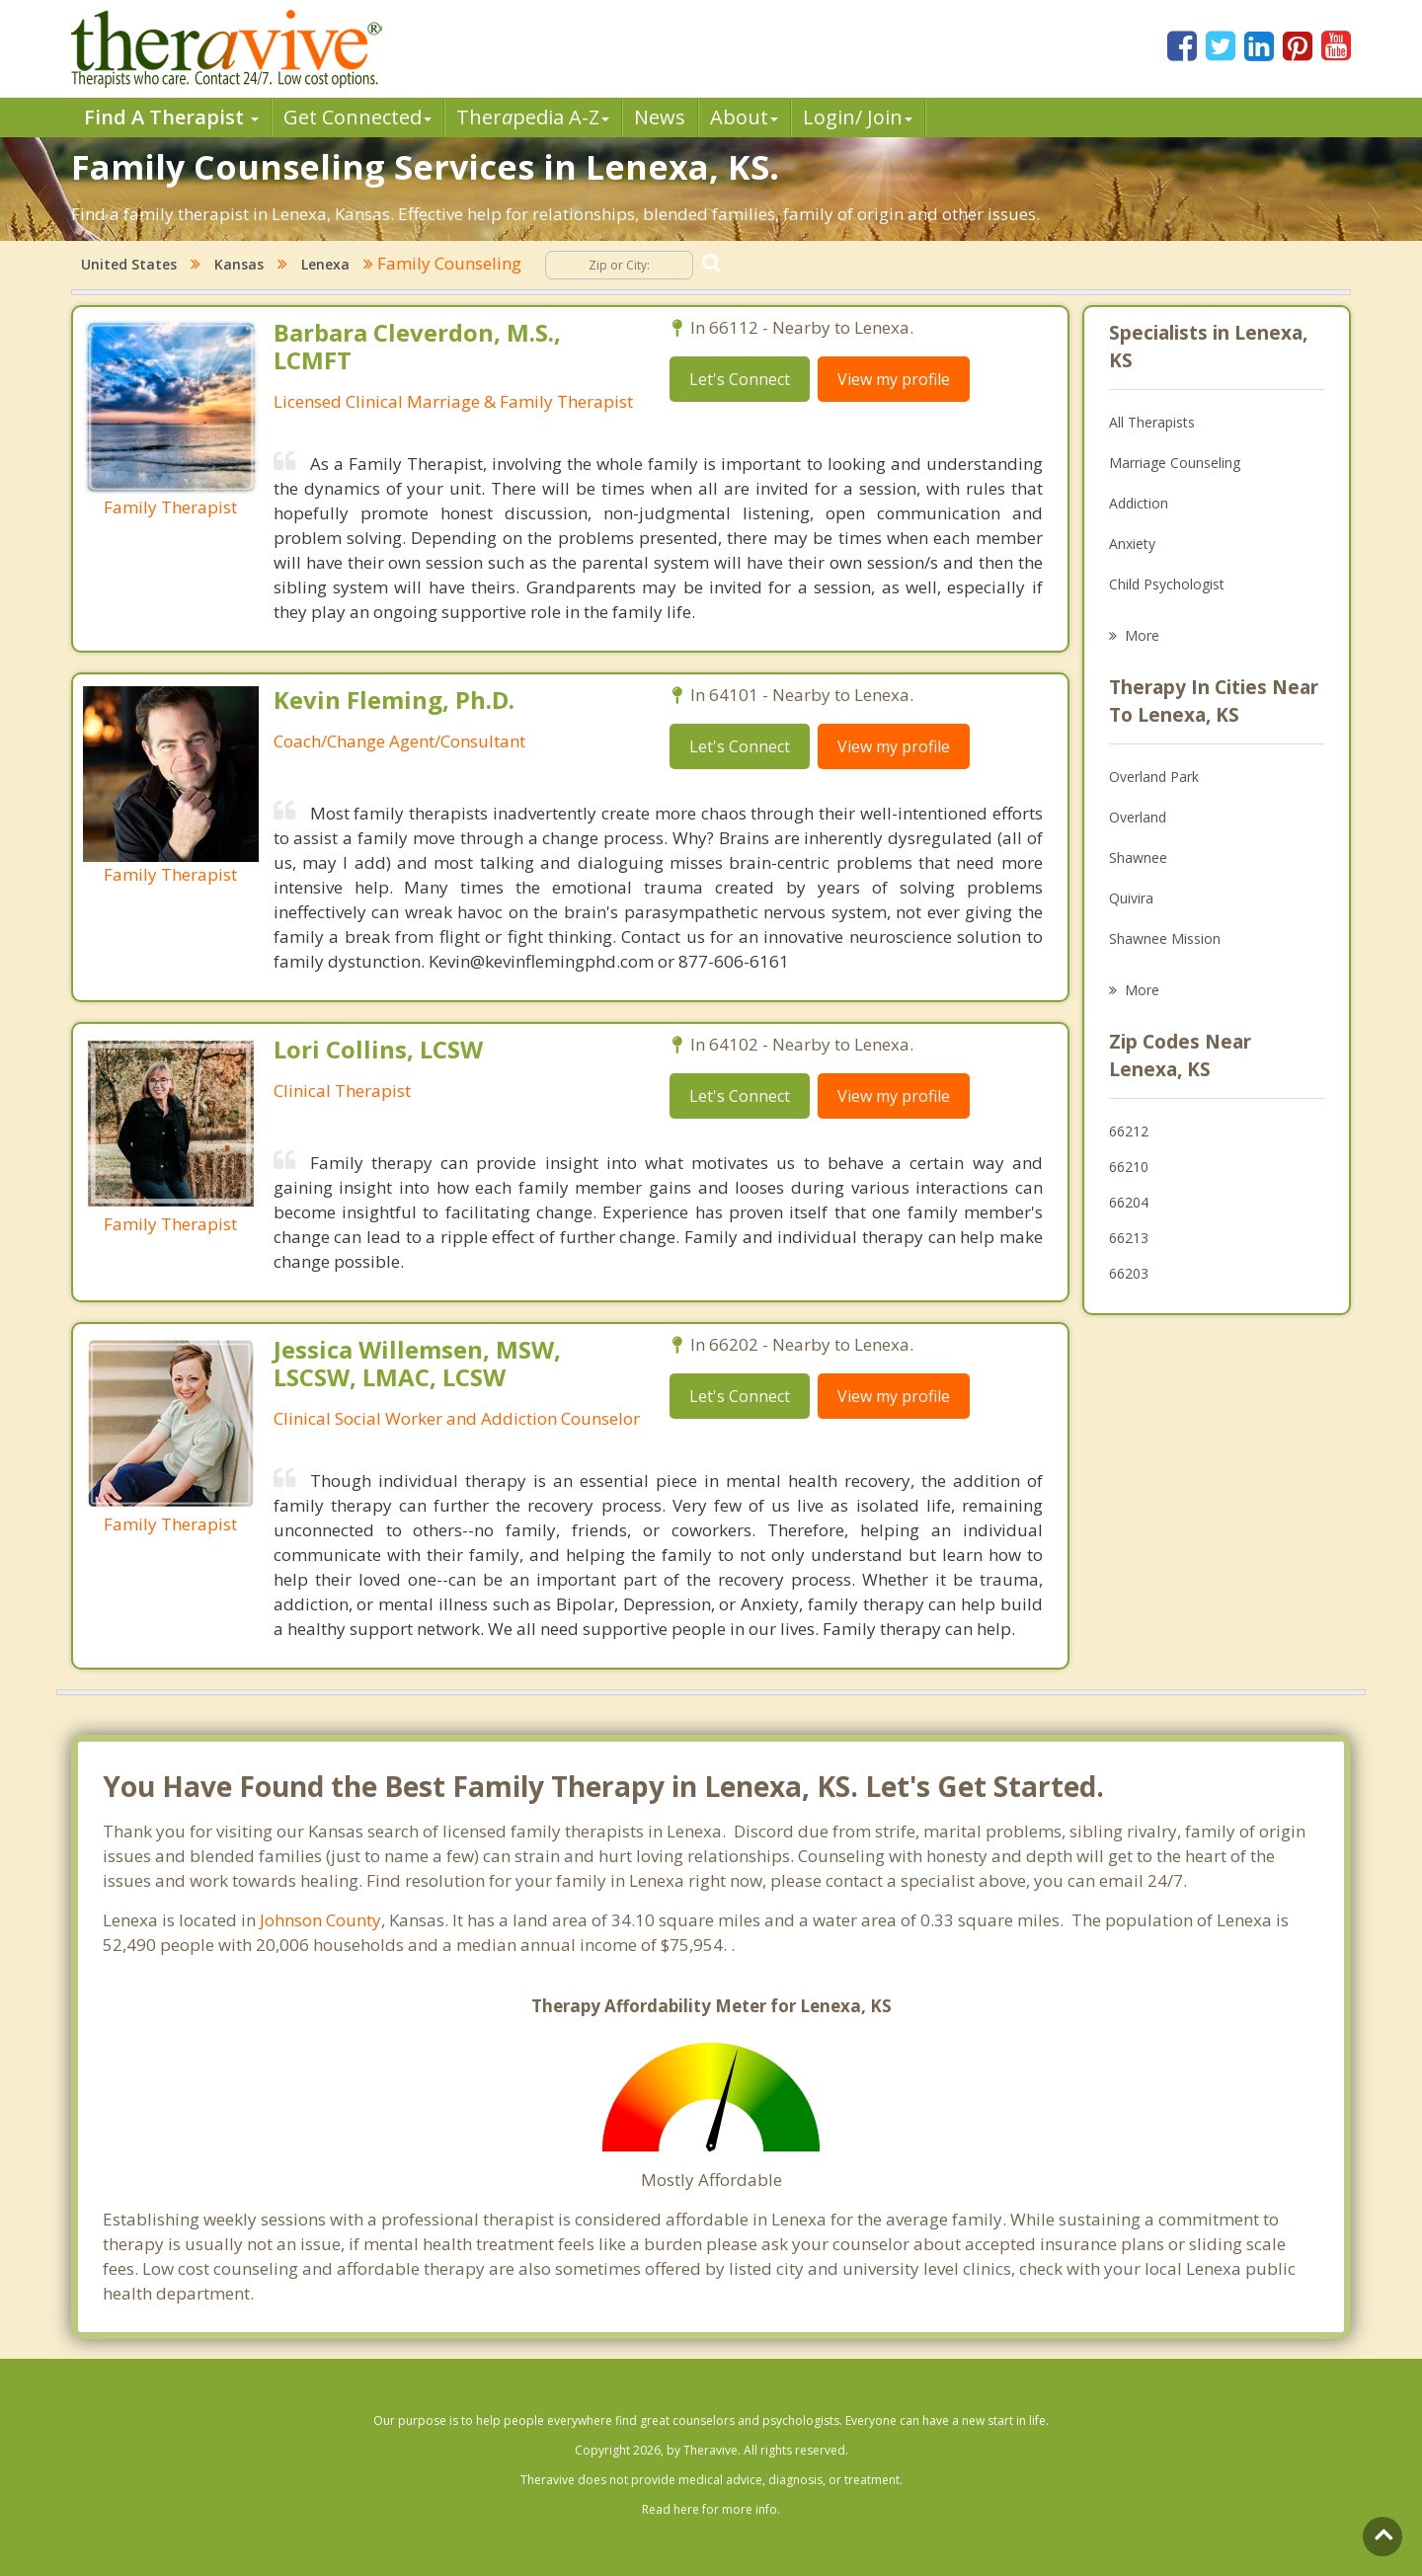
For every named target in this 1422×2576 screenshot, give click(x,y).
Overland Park (1154, 776)
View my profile (893, 379)
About (744, 117)
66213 (1128, 1237)
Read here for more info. (711, 2509)
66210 (1128, 1166)
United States (129, 264)
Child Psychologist (1166, 584)
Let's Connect (739, 379)
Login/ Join (857, 117)
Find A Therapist (171, 117)
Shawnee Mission (1165, 938)
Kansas (239, 264)
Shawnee (1138, 857)
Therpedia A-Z (532, 117)
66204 (1128, 1202)
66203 (1128, 1273)
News (659, 117)
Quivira (1131, 898)
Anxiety (1132, 543)
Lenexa (325, 264)
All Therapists (1152, 422)
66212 (1128, 1131)
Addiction (1138, 503)
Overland (1137, 817)
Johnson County (320, 1920)
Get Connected (357, 117)
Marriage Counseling (1174, 462)
